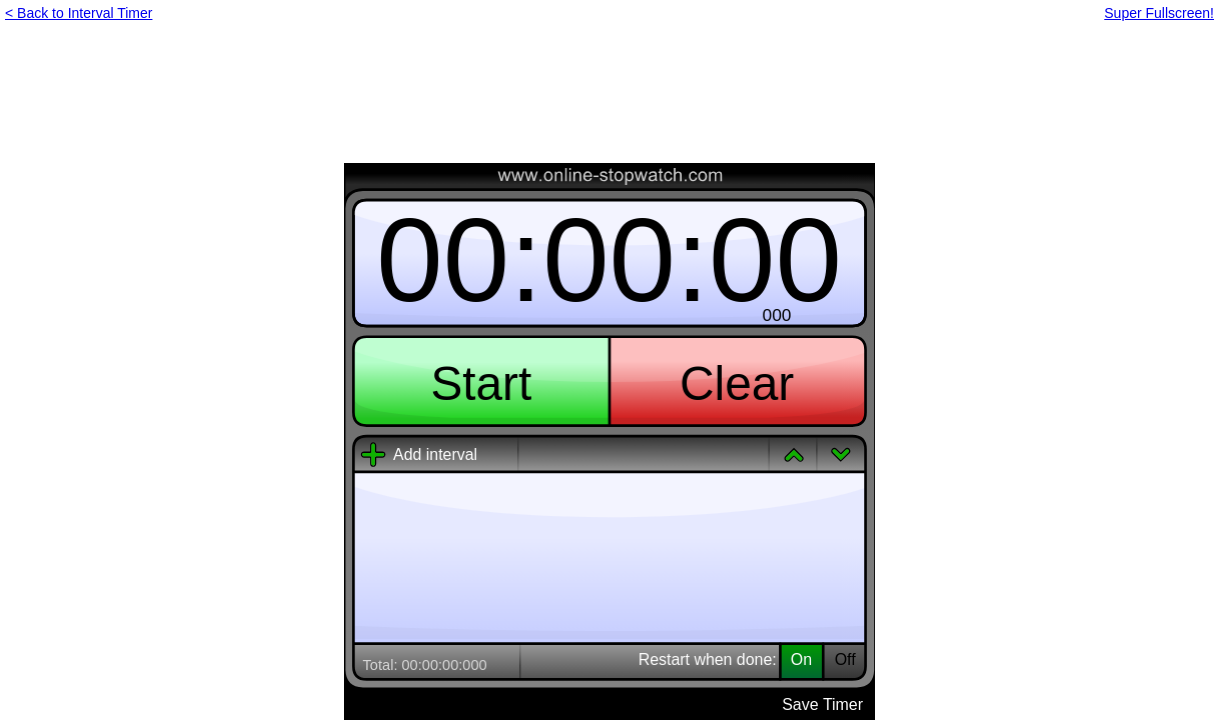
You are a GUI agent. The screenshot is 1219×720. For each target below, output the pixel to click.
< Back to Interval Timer (78, 13)
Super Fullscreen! (1159, 13)
